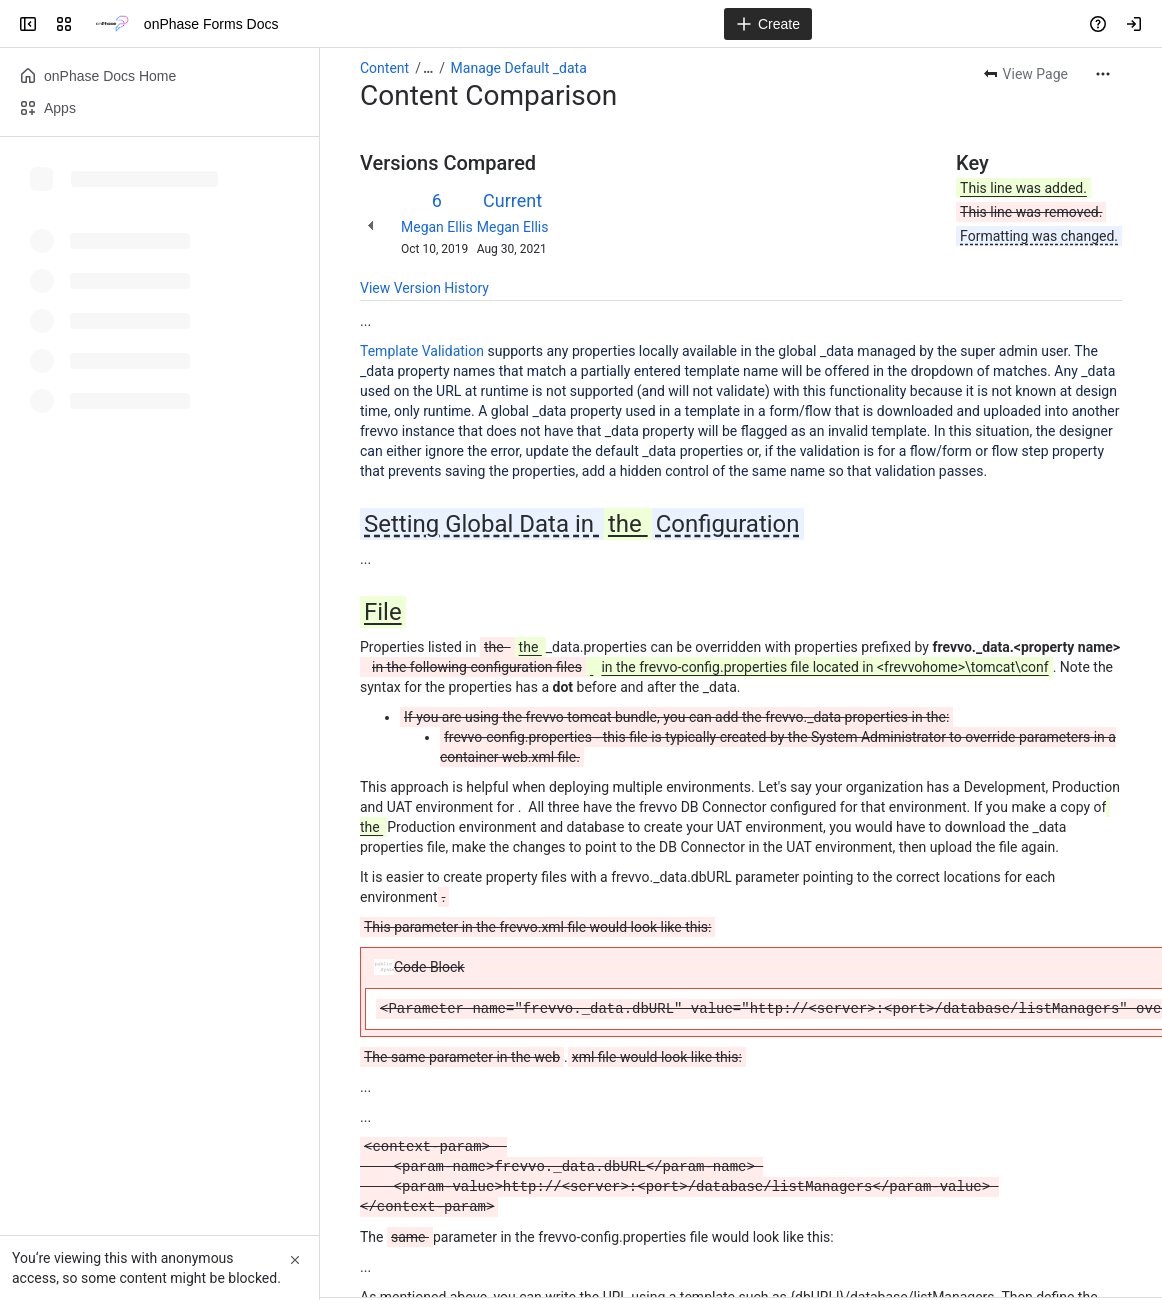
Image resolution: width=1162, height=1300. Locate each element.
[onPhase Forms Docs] (112, 24)
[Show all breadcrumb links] (428, 68)
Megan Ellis (437, 227)
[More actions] (1103, 74)
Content (384, 68)
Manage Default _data (519, 68)
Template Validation (422, 351)
